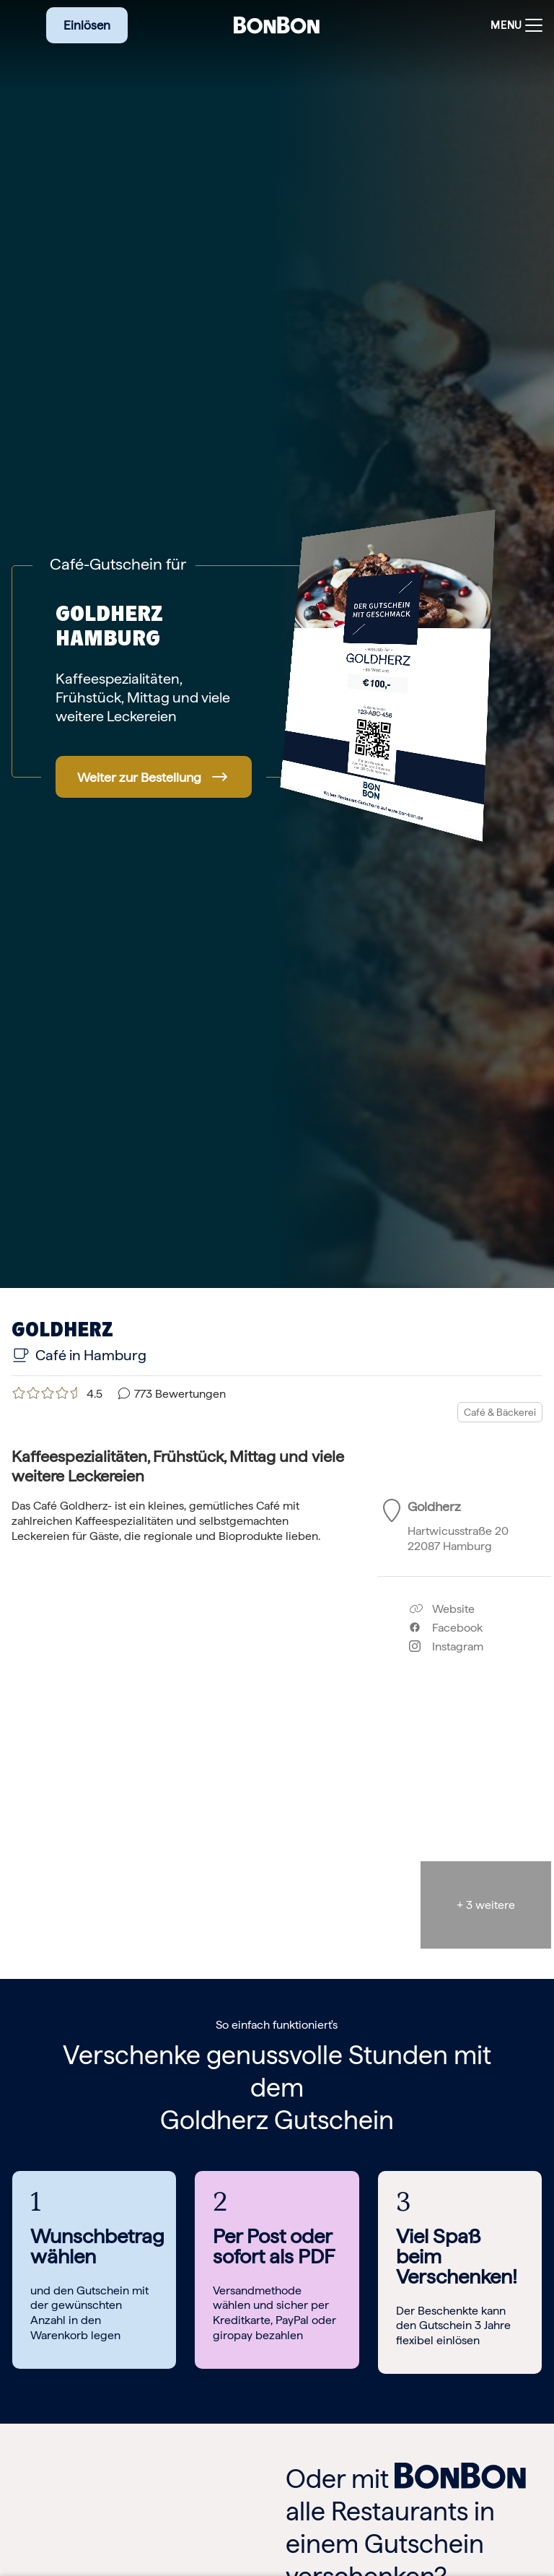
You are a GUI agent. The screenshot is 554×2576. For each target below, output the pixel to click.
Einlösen (86, 25)
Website (442, 1609)
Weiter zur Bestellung (139, 777)
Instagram (446, 1646)
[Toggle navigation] (512, 26)
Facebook (446, 1628)
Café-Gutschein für (118, 563)
